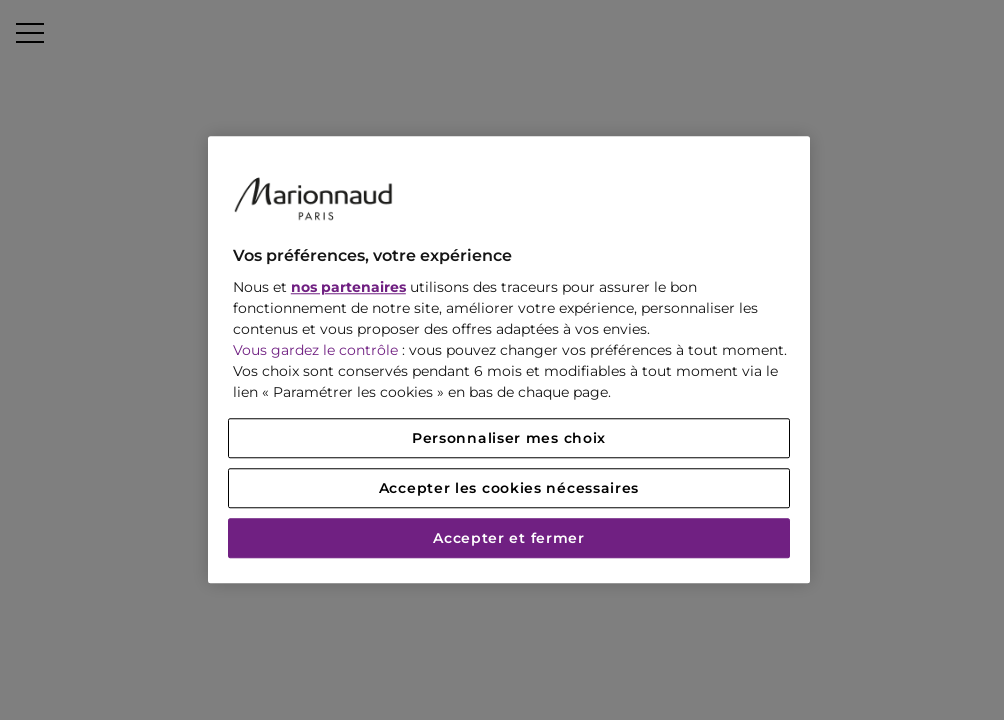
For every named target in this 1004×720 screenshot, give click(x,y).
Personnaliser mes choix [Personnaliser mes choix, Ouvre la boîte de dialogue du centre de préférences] (509, 439)
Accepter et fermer (509, 539)
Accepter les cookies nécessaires (509, 489)
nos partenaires (348, 288)
